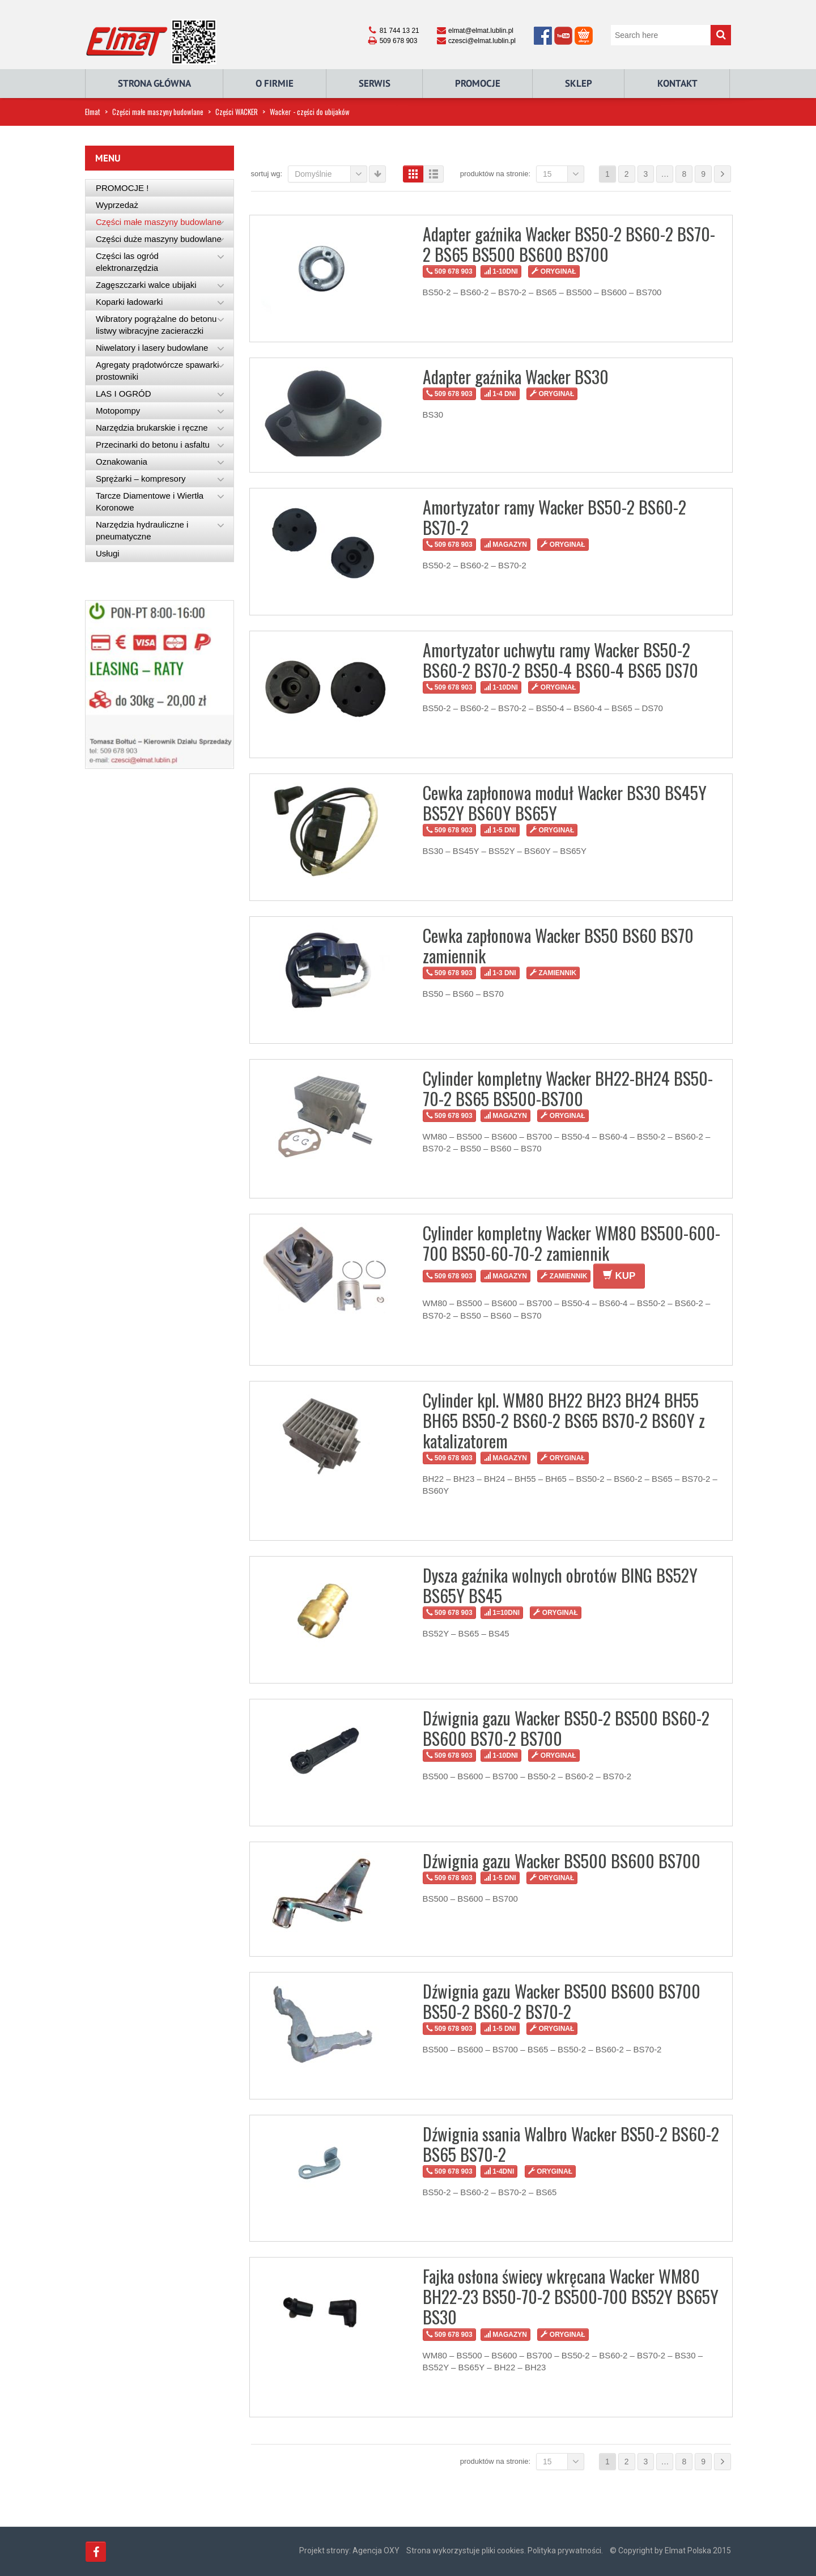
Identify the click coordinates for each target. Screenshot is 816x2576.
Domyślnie (331, 173)
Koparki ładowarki (129, 302)
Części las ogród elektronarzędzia (127, 262)
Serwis (374, 83)
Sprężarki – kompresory (140, 478)
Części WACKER (236, 111)
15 (563, 173)
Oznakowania (121, 461)
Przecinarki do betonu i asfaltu (153, 444)
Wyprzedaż (117, 205)
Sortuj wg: (267, 173)
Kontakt (677, 83)
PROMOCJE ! (122, 188)
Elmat (92, 111)
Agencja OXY (376, 2550)
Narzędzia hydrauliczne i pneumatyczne (142, 530)
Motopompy (118, 410)
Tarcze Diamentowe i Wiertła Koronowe (149, 501)
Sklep (578, 83)
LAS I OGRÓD (123, 393)
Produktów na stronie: (495, 173)
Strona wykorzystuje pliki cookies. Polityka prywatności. (504, 2550)
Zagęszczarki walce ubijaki (146, 285)
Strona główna (154, 83)
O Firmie (275, 83)
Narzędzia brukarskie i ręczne (152, 427)
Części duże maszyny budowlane (159, 239)
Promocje (477, 83)
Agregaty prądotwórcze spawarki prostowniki (157, 370)
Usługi (108, 553)
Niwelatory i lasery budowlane (152, 347)
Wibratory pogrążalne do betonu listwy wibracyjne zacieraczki (156, 324)
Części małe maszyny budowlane (157, 111)
